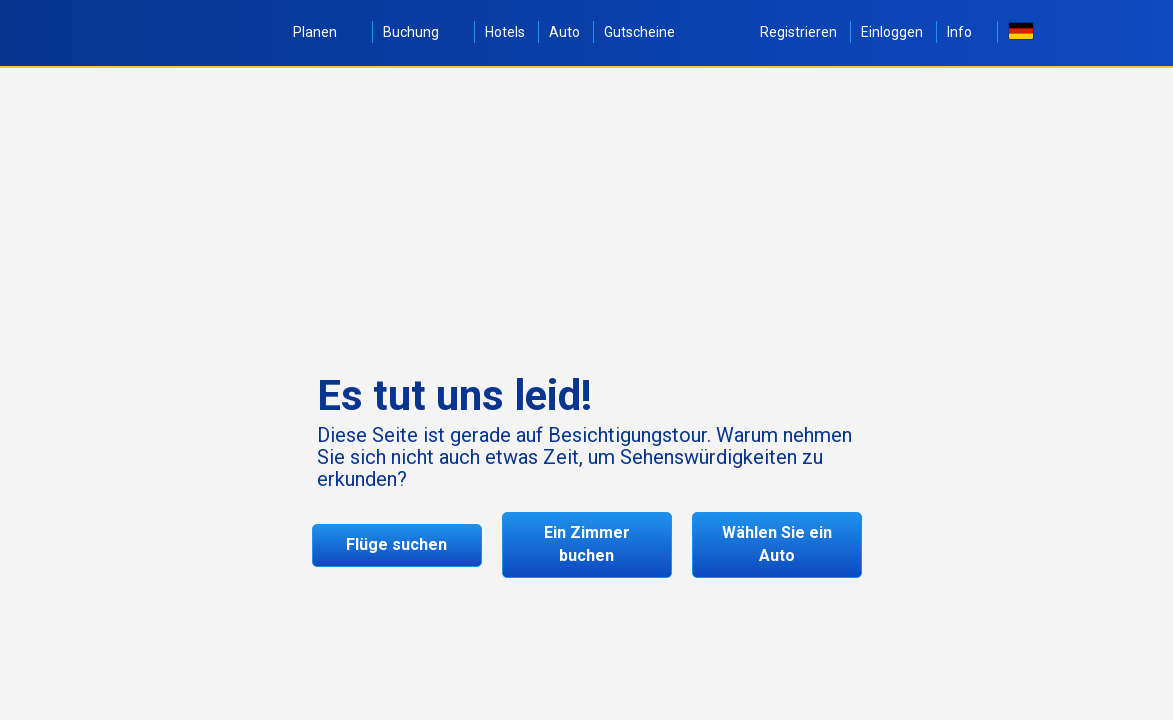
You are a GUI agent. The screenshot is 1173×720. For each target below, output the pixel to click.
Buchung (422, 32)
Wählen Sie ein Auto (777, 544)
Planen (326, 32)
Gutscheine (639, 32)
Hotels (505, 32)
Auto (564, 32)
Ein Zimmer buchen (587, 544)
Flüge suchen (396, 544)
